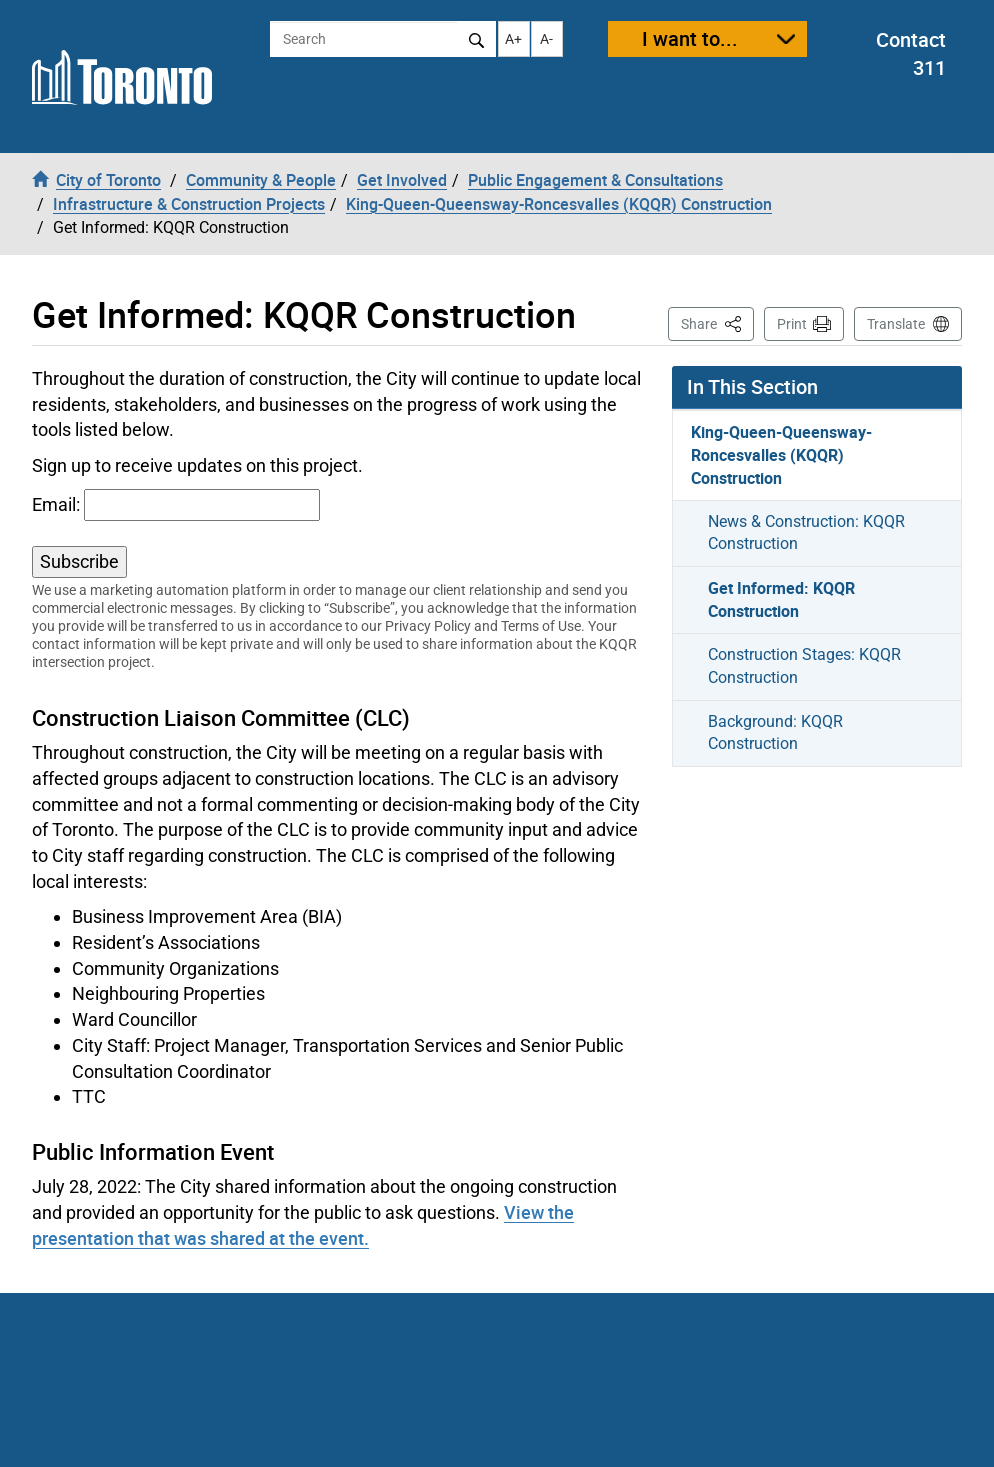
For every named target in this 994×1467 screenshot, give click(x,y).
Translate (896, 324)
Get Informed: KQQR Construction (781, 599)
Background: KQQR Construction (775, 733)
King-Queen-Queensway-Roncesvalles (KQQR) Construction (781, 455)
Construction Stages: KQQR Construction (804, 666)
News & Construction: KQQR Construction (806, 533)
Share (717, 322)
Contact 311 (911, 54)
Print (792, 324)
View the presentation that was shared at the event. (303, 1225)
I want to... (690, 38)
